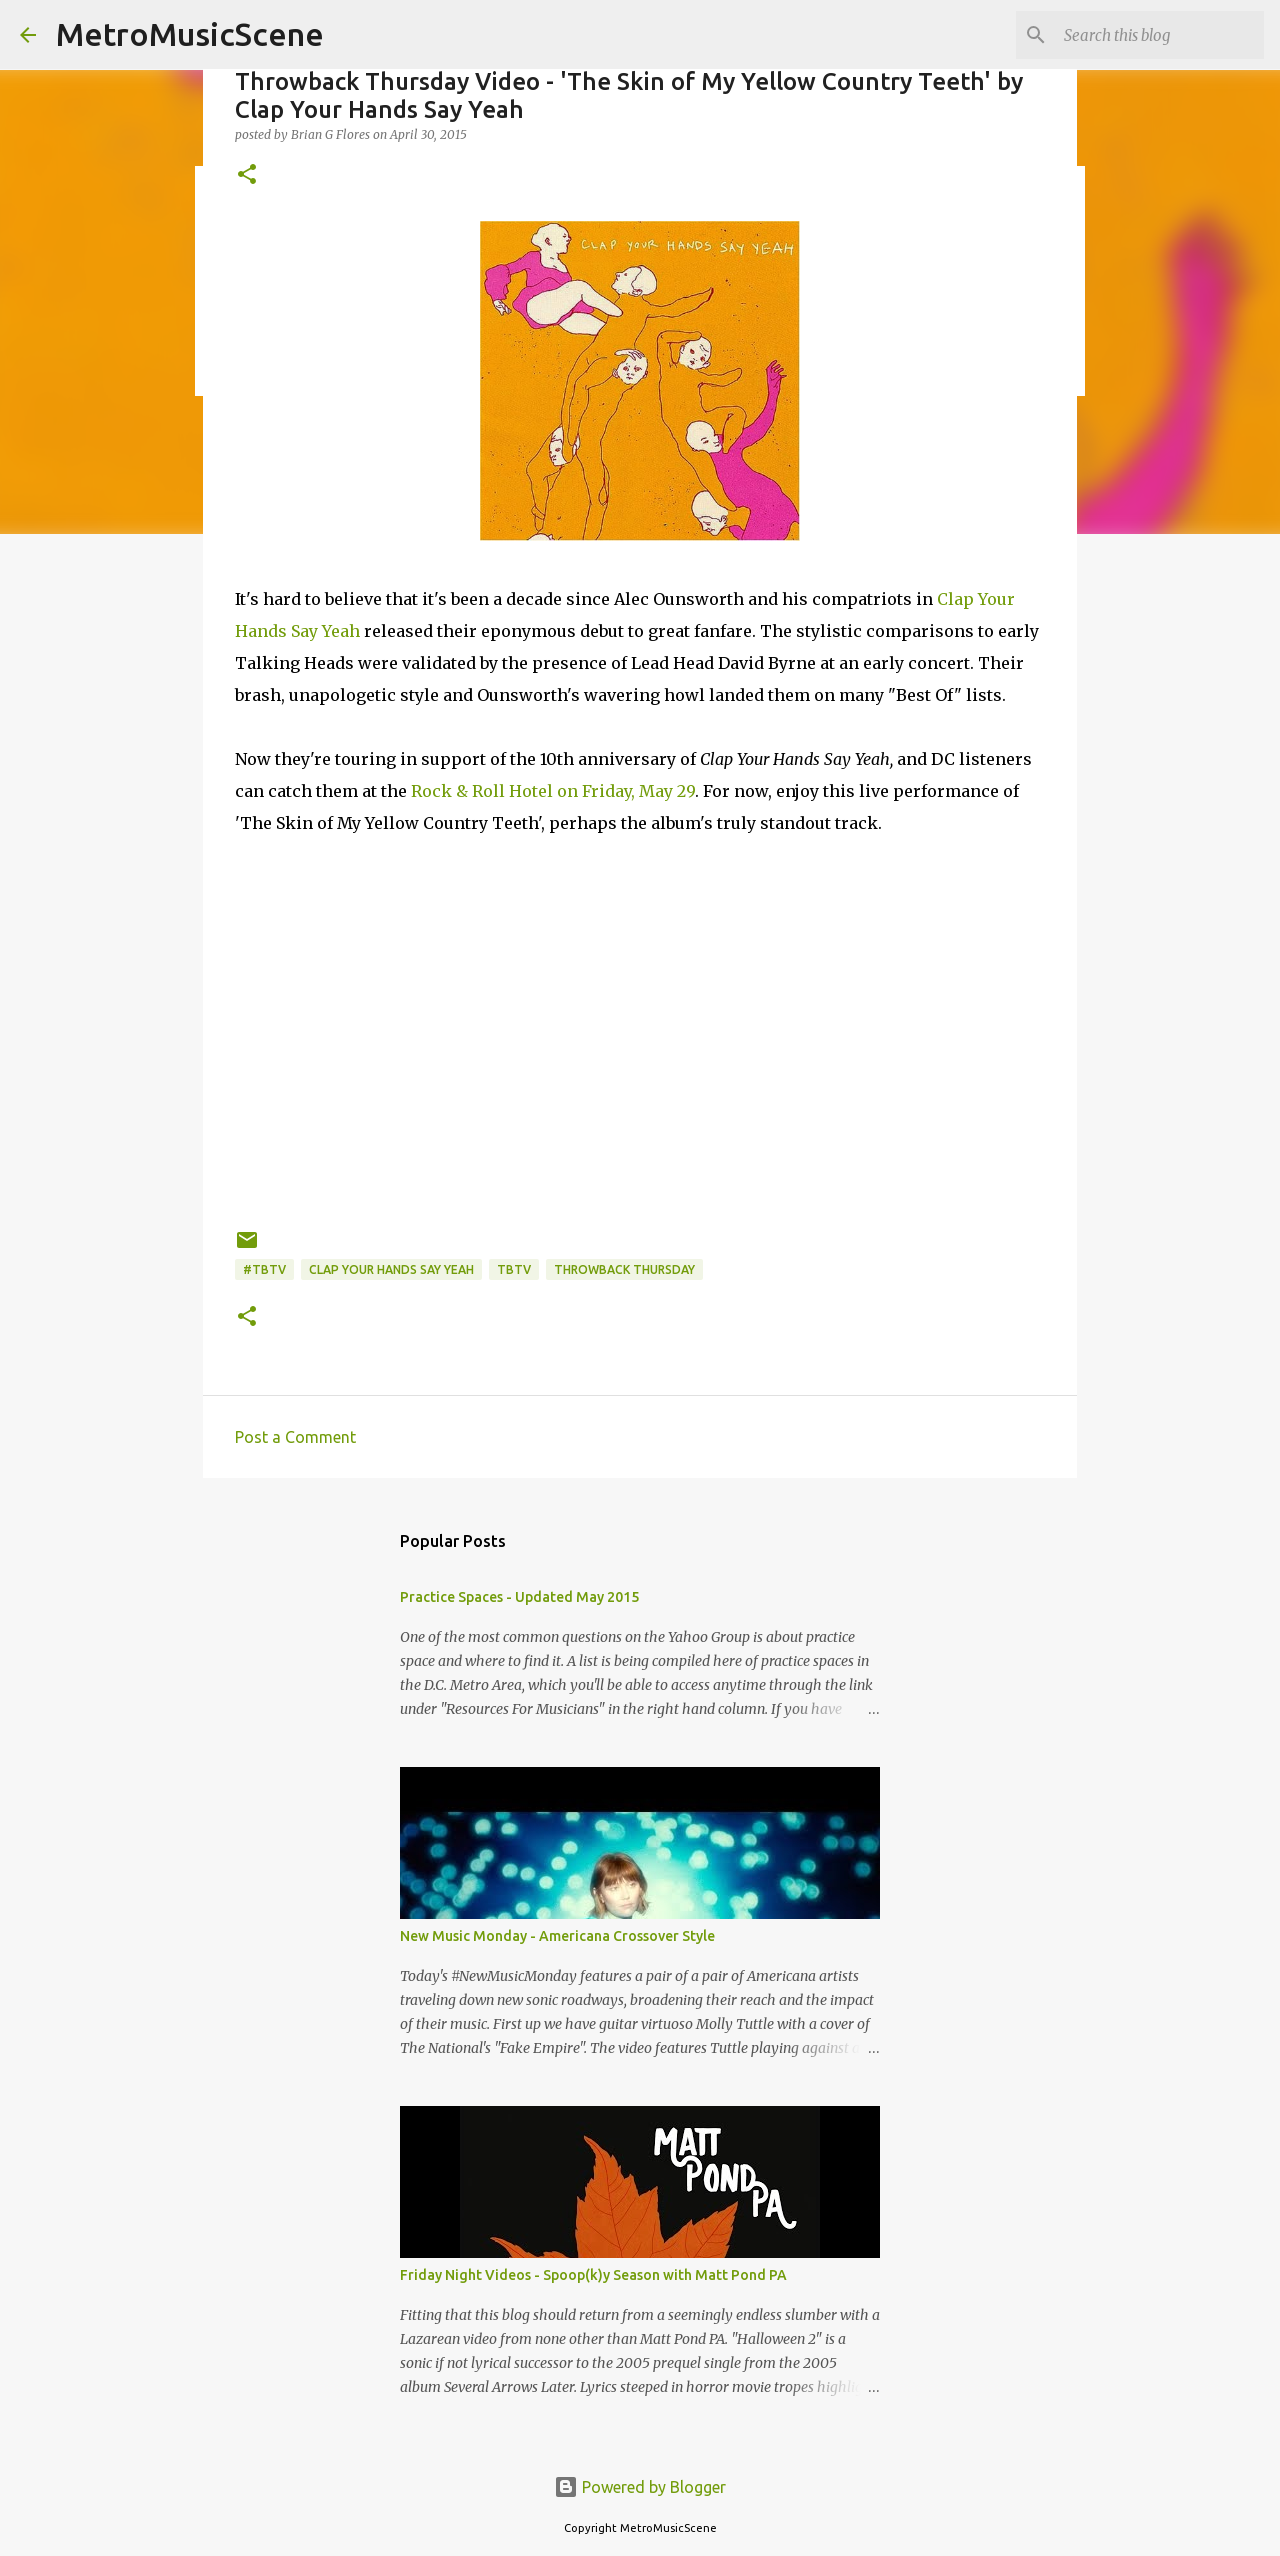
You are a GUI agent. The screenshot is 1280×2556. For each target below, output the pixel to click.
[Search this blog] (1159, 35)
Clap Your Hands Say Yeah (391, 1269)
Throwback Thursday (624, 1269)
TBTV (514, 1269)
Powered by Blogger (640, 2487)
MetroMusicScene (190, 34)
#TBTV (264, 1269)
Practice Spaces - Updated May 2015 (519, 1597)
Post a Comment (295, 1437)
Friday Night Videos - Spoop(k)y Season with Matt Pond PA (593, 2275)
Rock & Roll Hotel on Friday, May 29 (553, 791)
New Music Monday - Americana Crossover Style (557, 1936)
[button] (247, 175)
